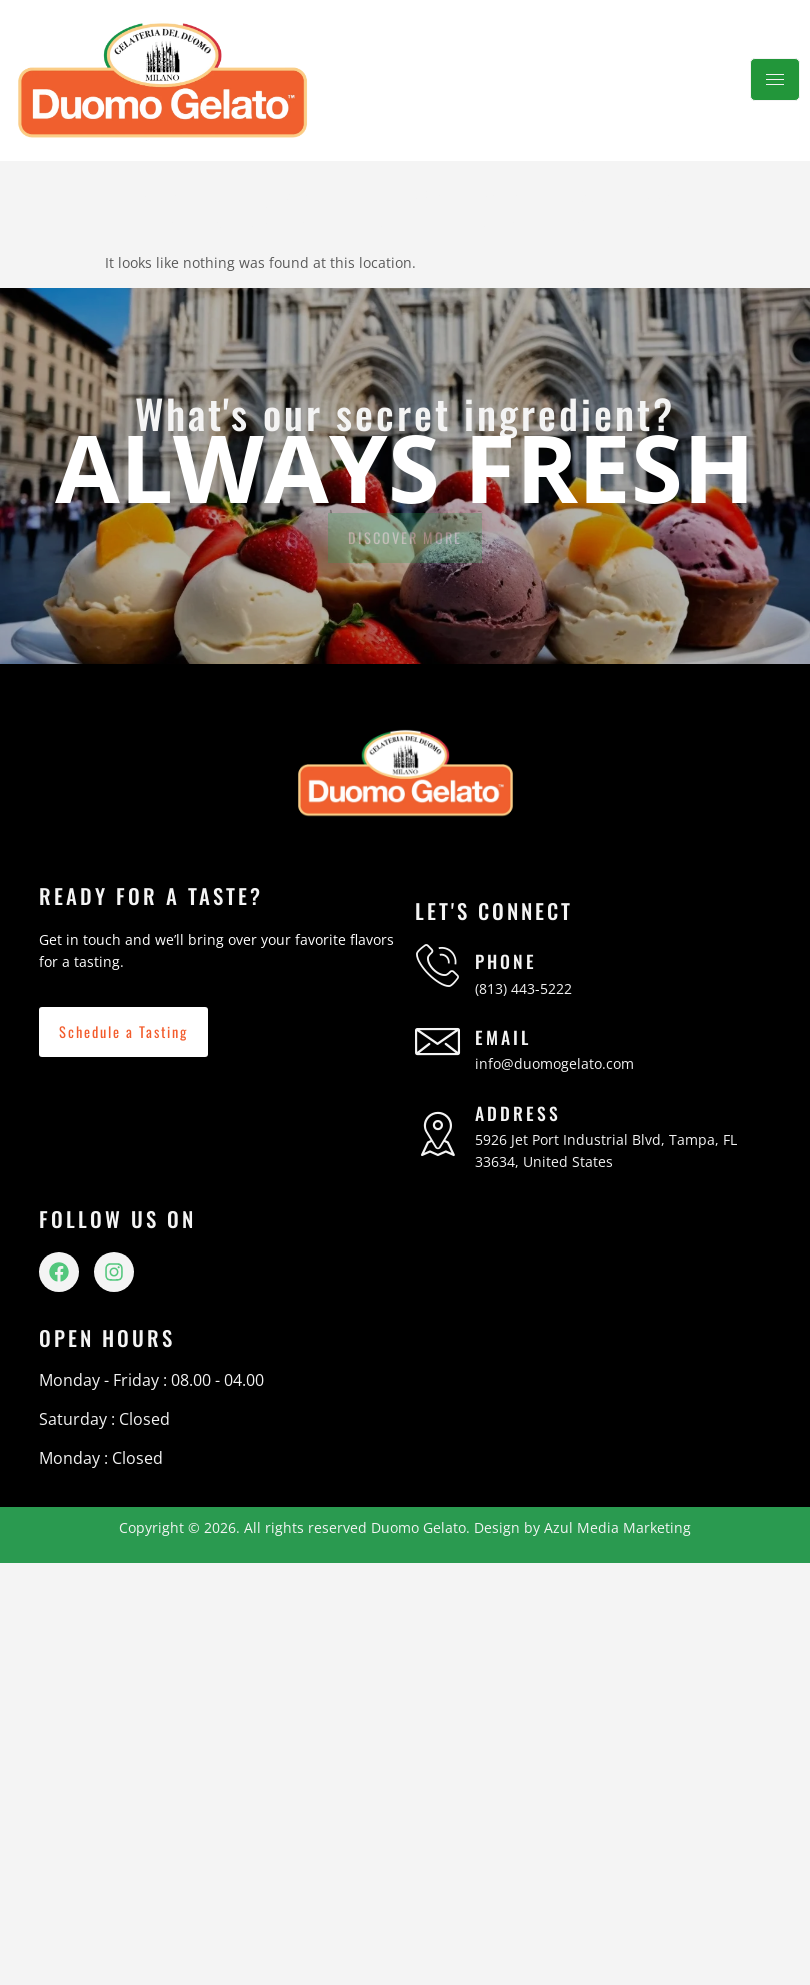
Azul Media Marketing (617, 1527)
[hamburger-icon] (775, 79)
